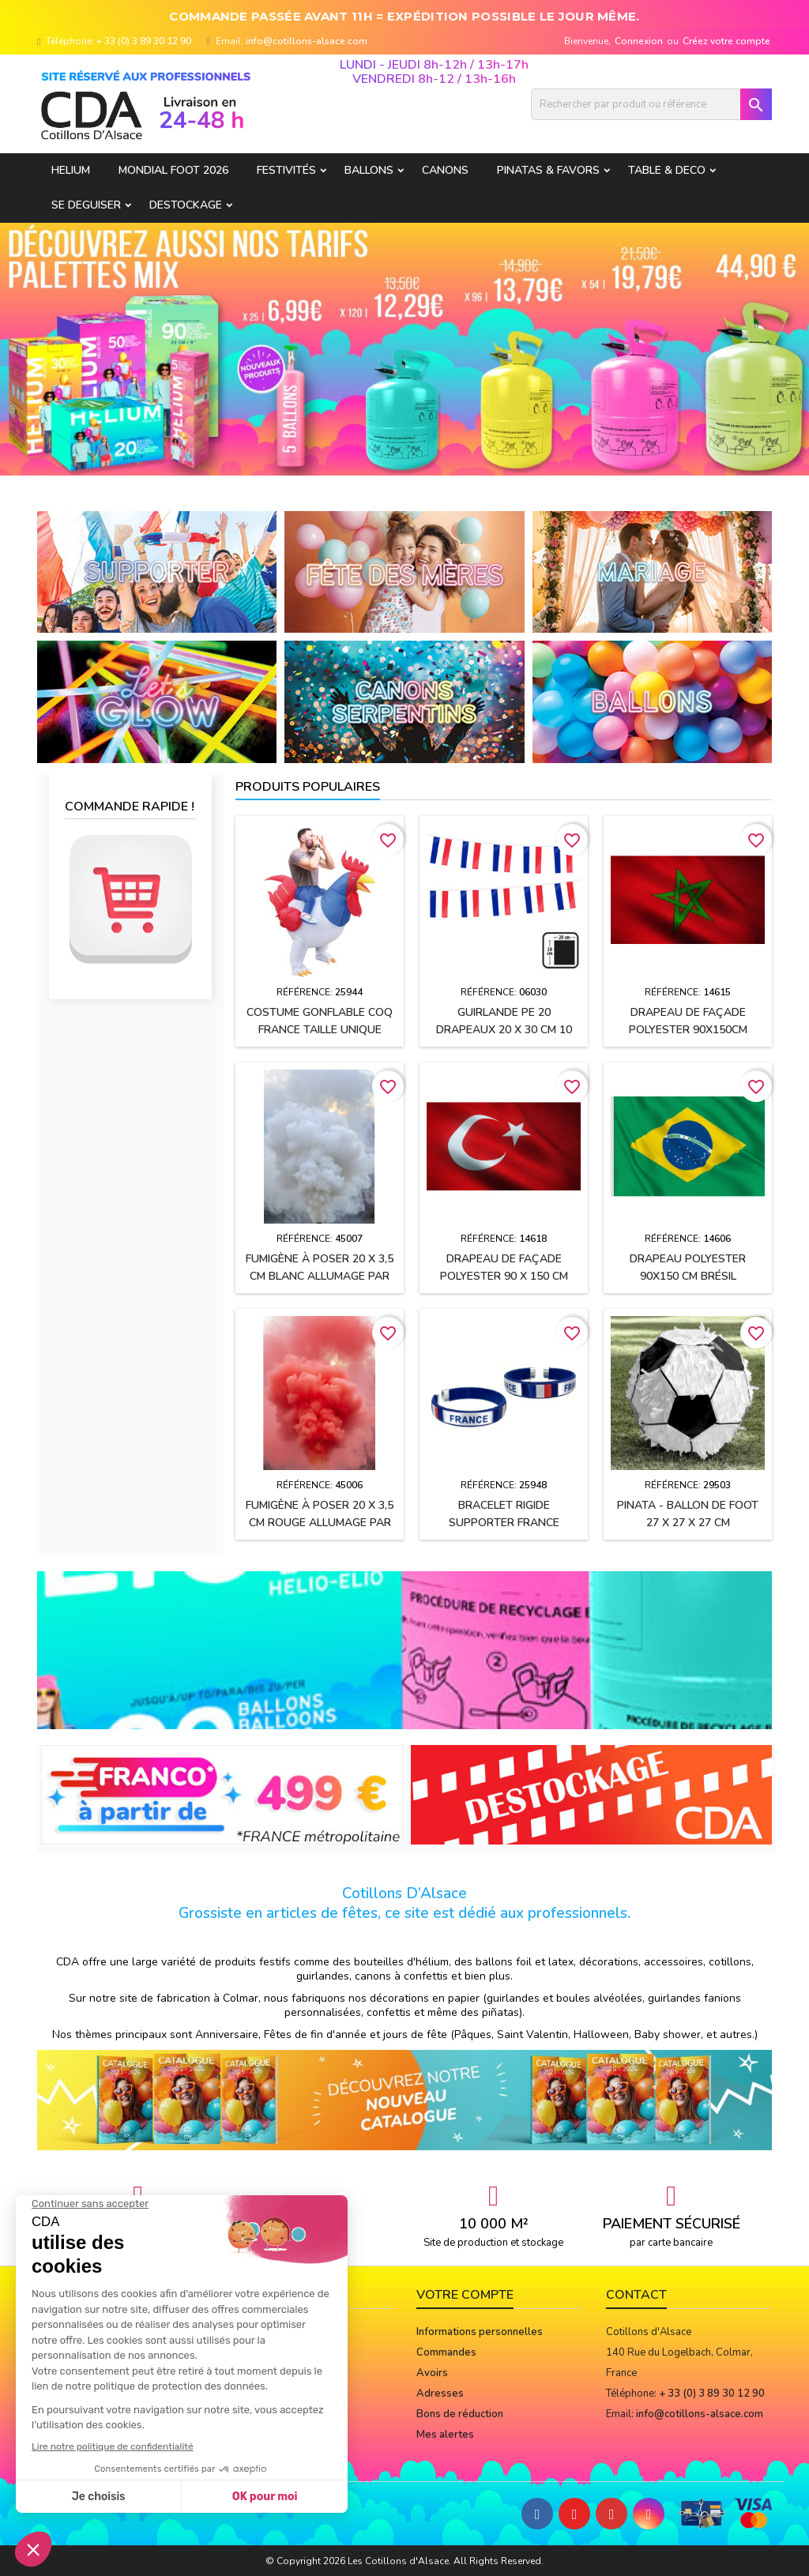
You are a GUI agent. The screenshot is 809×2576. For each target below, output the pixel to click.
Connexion (639, 41)
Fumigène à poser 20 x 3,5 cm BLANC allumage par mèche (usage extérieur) (319, 1276)
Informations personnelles (479, 2332)
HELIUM (70, 170)
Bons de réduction (459, 2414)
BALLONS (368, 170)
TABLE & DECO (667, 170)
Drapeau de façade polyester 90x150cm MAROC (688, 1030)
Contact (636, 2294)
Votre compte (465, 2294)
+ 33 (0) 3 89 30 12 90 (143, 41)
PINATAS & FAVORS (548, 170)
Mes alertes (445, 2434)
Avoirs (432, 2373)
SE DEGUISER (86, 204)
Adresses (440, 2393)
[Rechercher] (651, 104)
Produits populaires (307, 786)
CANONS (445, 170)
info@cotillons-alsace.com (306, 41)
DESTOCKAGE (185, 204)
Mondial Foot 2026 (173, 170)
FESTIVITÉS (286, 170)
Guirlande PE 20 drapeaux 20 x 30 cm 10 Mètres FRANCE (504, 1030)
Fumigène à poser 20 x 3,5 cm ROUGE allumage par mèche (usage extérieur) (319, 1522)
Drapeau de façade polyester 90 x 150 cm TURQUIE (504, 1276)
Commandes (446, 2352)
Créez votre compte (726, 41)
